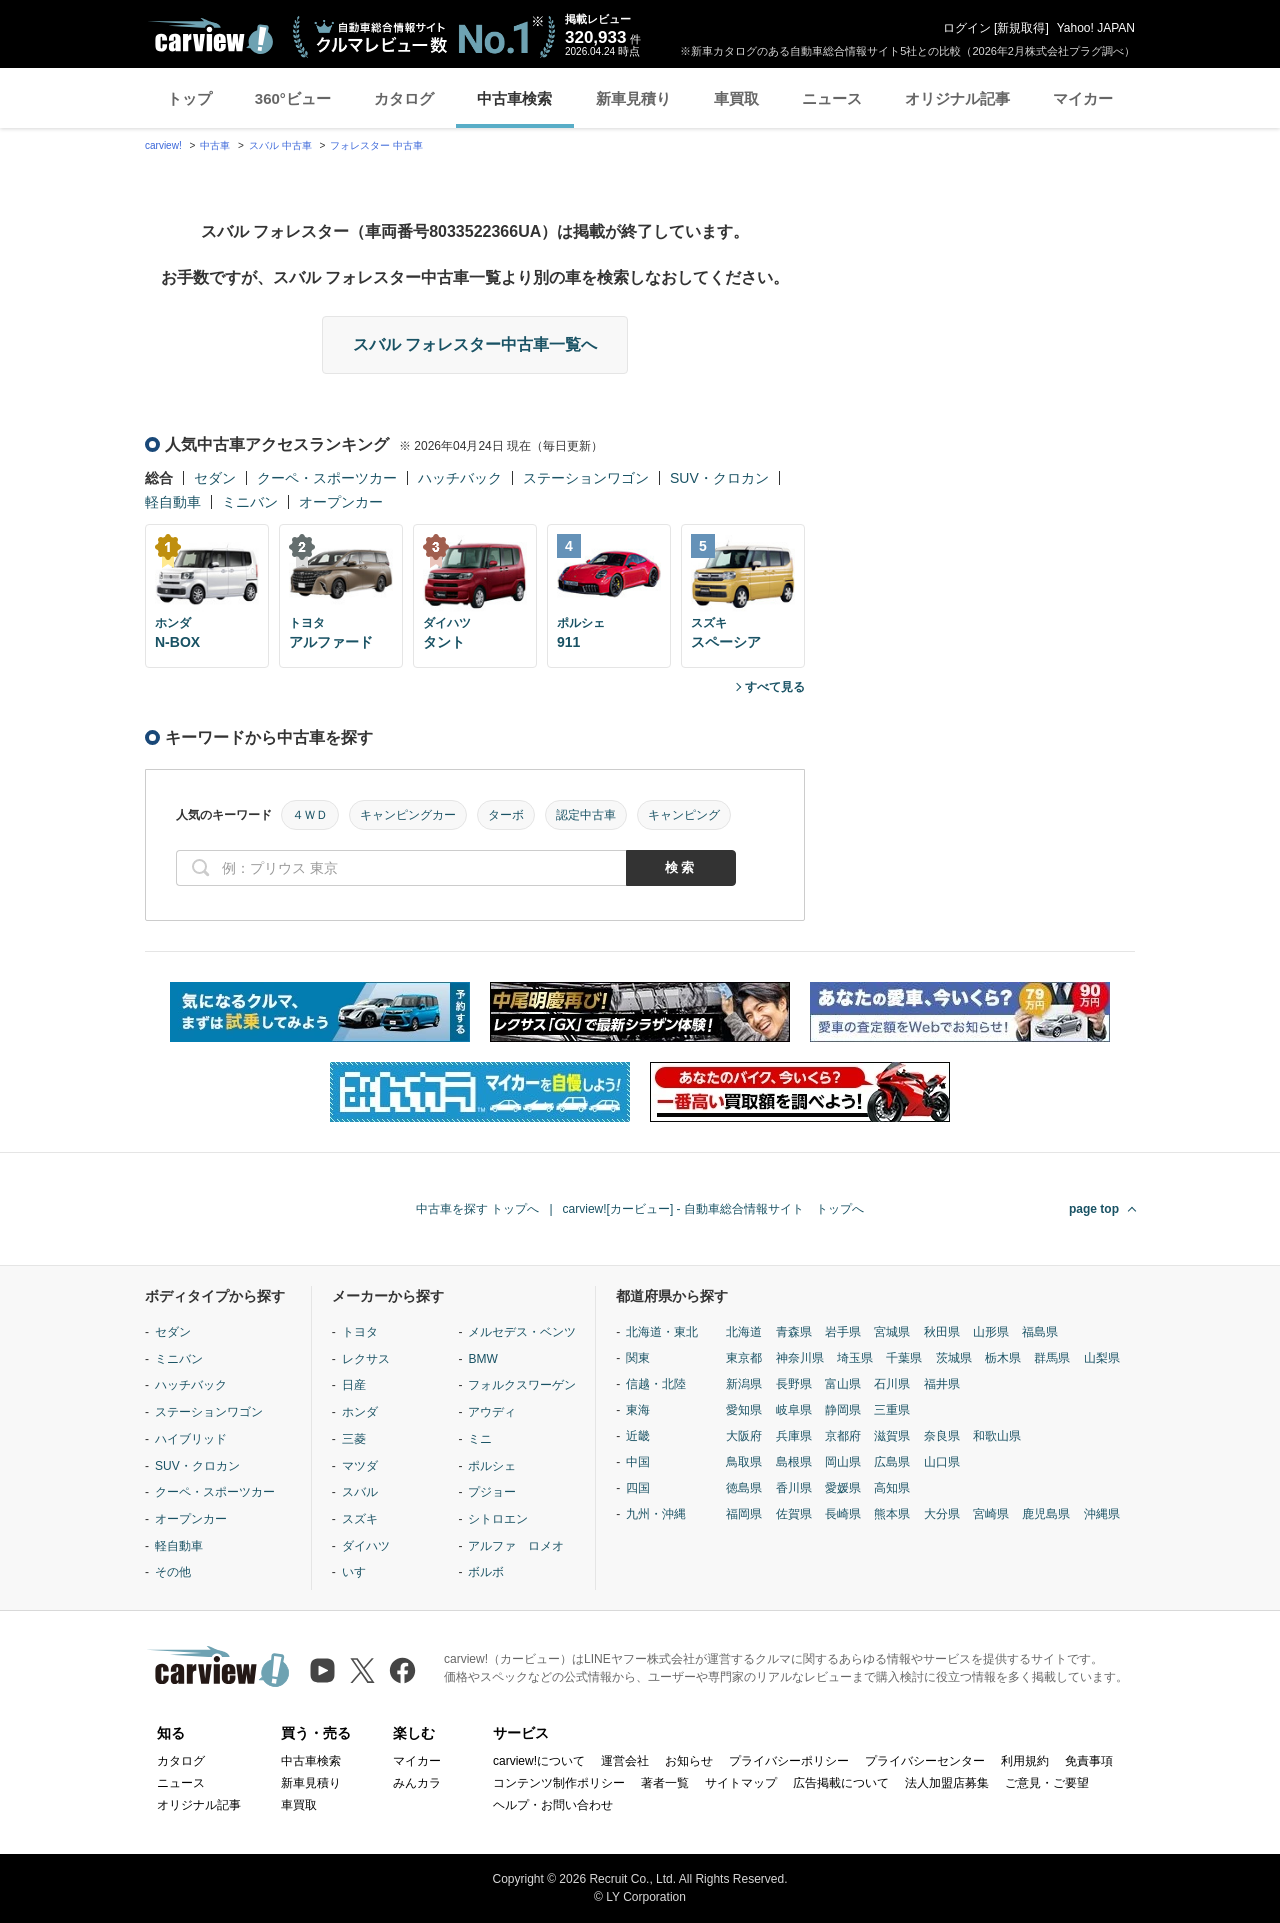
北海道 (744, 1332)
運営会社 (625, 1761)
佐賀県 (794, 1514)
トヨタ (360, 1332)
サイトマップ (741, 1783)
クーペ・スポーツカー (327, 478)
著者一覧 (665, 1783)
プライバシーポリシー (789, 1761)
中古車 (215, 145)
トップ (189, 98)
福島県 (1040, 1332)
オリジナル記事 (957, 98)
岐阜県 (794, 1410)
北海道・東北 (662, 1332)
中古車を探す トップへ (477, 1209)
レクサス (366, 1359)
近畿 (638, 1436)
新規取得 (1021, 28)
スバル (360, 1492)
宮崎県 (991, 1514)
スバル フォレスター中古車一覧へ (475, 344)
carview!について (539, 1761)
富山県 (843, 1384)
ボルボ (486, 1572)
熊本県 (892, 1514)
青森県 (794, 1332)
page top (1094, 1209)
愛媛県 (843, 1488)
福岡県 (744, 1514)
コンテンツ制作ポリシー (559, 1783)
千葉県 (904, 1358)
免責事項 (1089, 1761)
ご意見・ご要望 (1047, 1783)
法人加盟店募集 (947, 1783)
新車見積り (633, 98)
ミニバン (250, 502)
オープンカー (341, 502)
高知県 (892, 1488)
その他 (173, 1572)
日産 (354, 1385)
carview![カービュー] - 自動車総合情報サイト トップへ (713, 1209)
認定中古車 (586, 815)
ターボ (506, 815)
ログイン (967, 28)
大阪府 (744, 1436)
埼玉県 (855, 1358)
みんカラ (417, 1783)
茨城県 (954, 1358)
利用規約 (1025, 1761)
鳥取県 (744, 1462)
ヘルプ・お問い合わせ (553, 1805)
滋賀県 (892, 1436)
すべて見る (775, 687)
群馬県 (1052, 1358)
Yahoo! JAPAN (1096, 28)
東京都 (744, 1358)
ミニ (480, 1439)
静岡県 (843, 1410)
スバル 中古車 (280, 145)
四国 (638, 1488)
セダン (215, 478)
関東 (638, 1358)
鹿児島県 (1046, 1514)
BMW (482, 1359)
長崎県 (843, 1514)
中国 (638, 1462)
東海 (638, 1410)
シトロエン (498, 1519)
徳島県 (744, 1488)
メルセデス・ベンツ (522, 1332)
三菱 (354, 1439)
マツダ (360, 1466)
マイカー (1083, 98)
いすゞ (360, 1572)
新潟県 (744, 1384)
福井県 (942, 1384)
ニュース (832, 98)
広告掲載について (841, 1783)
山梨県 (1102, 1358)
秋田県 (942, 1332)
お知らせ (689, 1761)
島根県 (794, 1462)
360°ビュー (293, 98)
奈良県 (942, 1436)
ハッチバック (460, 478)
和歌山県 (997, 1436)
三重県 (892, 1410)
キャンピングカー (408, 815)
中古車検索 (514, 98)
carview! (163, 145)
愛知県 (744, 1410)
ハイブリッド (191, 1439)
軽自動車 (173, 502)
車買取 (736, 98)
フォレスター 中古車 (376, 145)
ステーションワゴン (586, 478)
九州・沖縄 (656, 1514)
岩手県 (843, 1332)
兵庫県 (794, 1436)
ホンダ (360, 1412)
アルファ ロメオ (516, 1546)
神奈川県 (800, 1358)
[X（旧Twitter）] (362, 1670)
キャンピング (684, 815)
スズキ (360, 1519)
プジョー (492, 1492)
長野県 (794, 1384)
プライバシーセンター (925, 1761)
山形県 (991, 1332)
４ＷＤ (310, 815)
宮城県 (892, 1332)
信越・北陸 (656, 1384)
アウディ (492, 1412)
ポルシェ (492, 1466)
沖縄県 (1102, 1514)
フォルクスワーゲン (522, 1385)
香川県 (794, 1488)
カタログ (404, 98)
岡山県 (843, 1462)
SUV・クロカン (719, 478)
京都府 (843, 1436)
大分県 (942, 1514)
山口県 (942, 1462)
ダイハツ (366, 1546)
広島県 (892, 1462)
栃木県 (1003, 1358)
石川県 (892, 1384)
